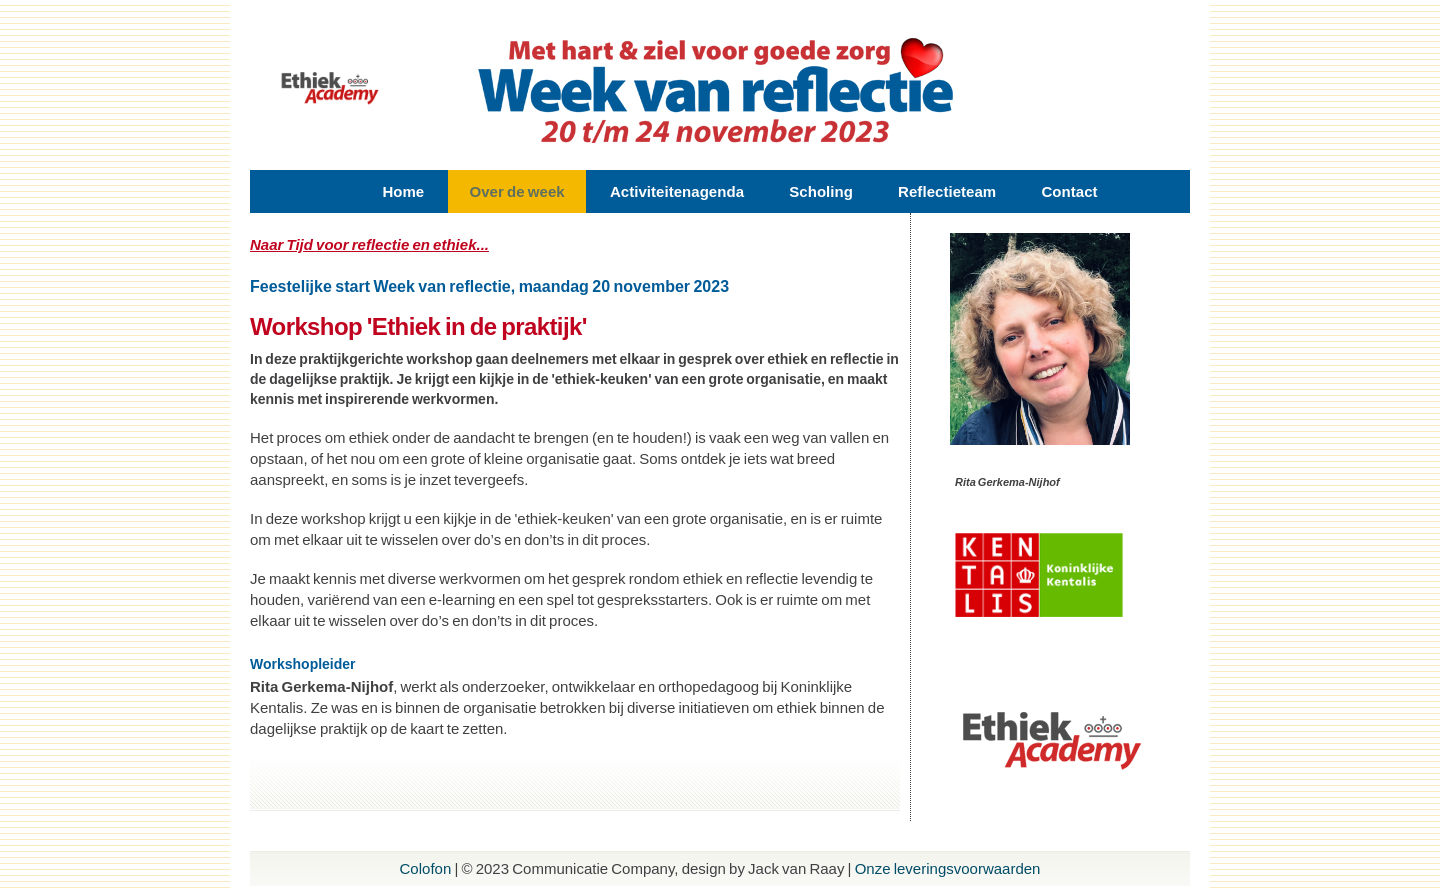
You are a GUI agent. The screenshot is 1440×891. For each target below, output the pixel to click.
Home (403, 191)
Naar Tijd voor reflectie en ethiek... (369, 244)
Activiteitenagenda (677, 191)
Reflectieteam (947, 191)
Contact (1069, 191)
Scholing (821, 191)
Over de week (516, 191)
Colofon (426, 868)
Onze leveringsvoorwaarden (948, 868)
